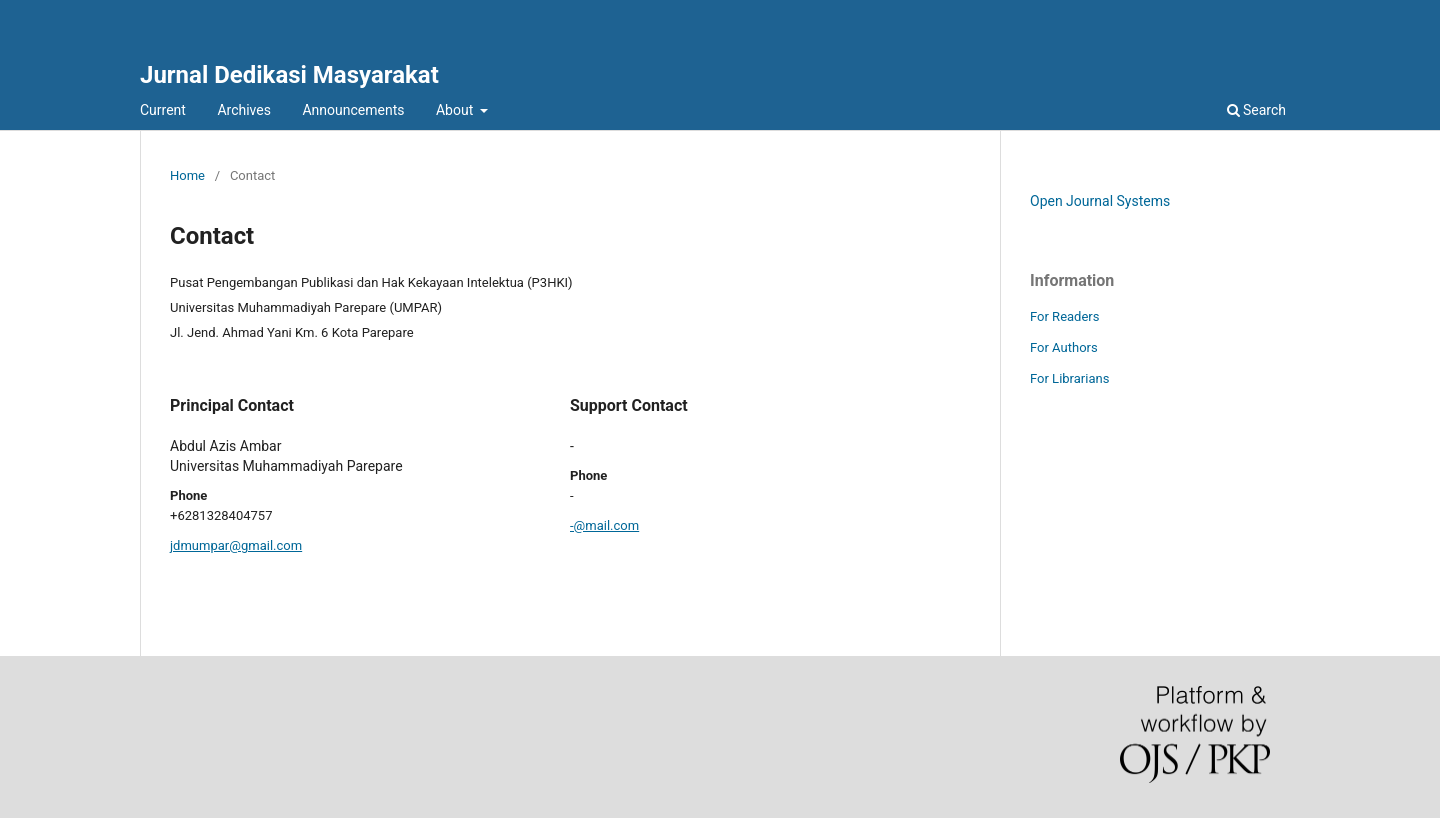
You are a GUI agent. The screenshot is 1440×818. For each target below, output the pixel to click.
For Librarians (1069, 378)
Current (163, 110)
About (456, 110)
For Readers (1065, 316)
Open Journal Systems (1100, 201)
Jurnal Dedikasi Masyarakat (289, 75)
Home (187, 175)
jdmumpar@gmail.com (236, 545)
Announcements (353, 110)
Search (1256, 110)
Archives (244, 110)
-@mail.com (604, 525)
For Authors (1064, 347)
